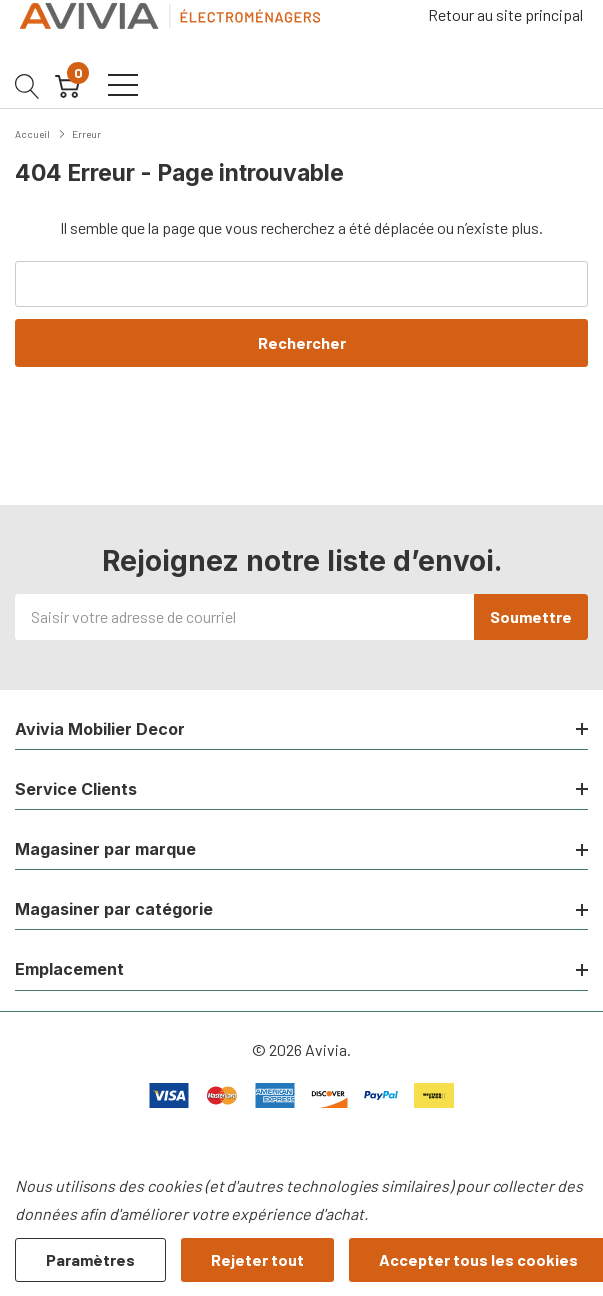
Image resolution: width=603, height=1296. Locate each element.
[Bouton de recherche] (27, 85)
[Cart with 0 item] (67, 85)
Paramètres (90, 1259)
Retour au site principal (505, 14)
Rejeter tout (257, 1259)
